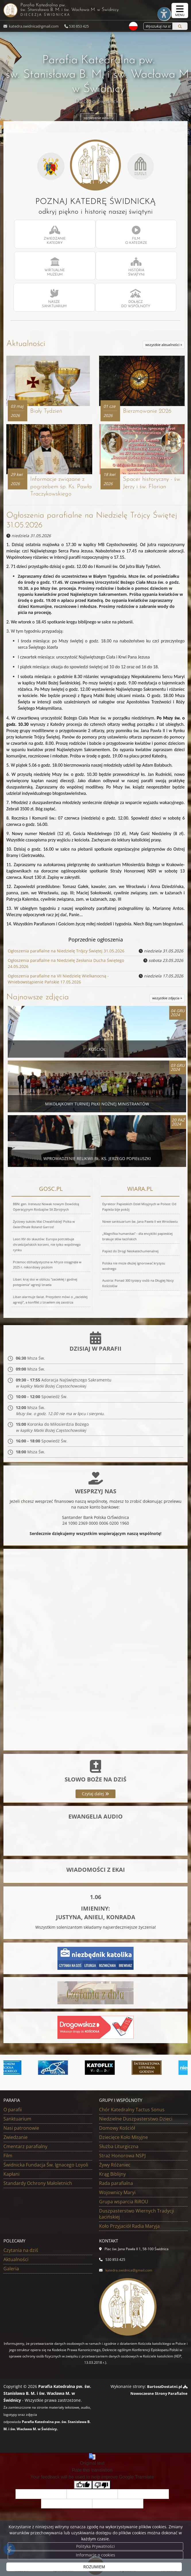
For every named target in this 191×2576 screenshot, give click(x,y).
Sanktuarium (17, 2122)
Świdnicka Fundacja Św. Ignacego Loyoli (45, 2168)
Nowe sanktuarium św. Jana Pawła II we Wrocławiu (140, 1223)
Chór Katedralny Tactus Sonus (132, 2113)
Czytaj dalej (95, 1797)
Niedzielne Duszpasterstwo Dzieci (135, 2122)
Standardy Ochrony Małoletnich (37, 2186)
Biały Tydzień (46, 412)
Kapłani (11, 2177)
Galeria (11, 2272)
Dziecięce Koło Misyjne (123, 2140)
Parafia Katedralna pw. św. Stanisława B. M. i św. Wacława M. (93, 10)
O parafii (12, 2113)
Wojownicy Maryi (117, 2195)
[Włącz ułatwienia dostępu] (158, 11)
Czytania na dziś (20, 2253)
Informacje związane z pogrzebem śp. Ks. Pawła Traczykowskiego (60, 489)
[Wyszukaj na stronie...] (156, 26)
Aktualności (25, 344)
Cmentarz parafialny (25, 2149)
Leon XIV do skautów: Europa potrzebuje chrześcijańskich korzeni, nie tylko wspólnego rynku (47, 1246)
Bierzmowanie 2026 (148, 412)
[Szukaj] (180, 26)
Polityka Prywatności (95, 2546)
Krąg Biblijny (112, 2177)
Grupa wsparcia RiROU (123, 2205)
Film (7, 2159)
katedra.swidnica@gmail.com (33, 26)
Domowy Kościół (117, 2131)
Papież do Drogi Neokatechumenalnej (130, 1253)
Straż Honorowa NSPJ (122, 2159)
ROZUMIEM (94, 2566)
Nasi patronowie (21, 2131)
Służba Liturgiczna (118, 2149)
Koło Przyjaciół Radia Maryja (129, 2229)
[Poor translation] (101, 2487)
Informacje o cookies (95, 2555)
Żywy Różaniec (114, 2168)
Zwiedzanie (15, 2140)
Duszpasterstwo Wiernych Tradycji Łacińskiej (136, 2217)
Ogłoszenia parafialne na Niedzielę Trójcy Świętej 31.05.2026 (66, 953)
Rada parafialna (116, 2186)
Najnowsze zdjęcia (37, 999)
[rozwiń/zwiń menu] (179, 10)
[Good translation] (83, 2487)
